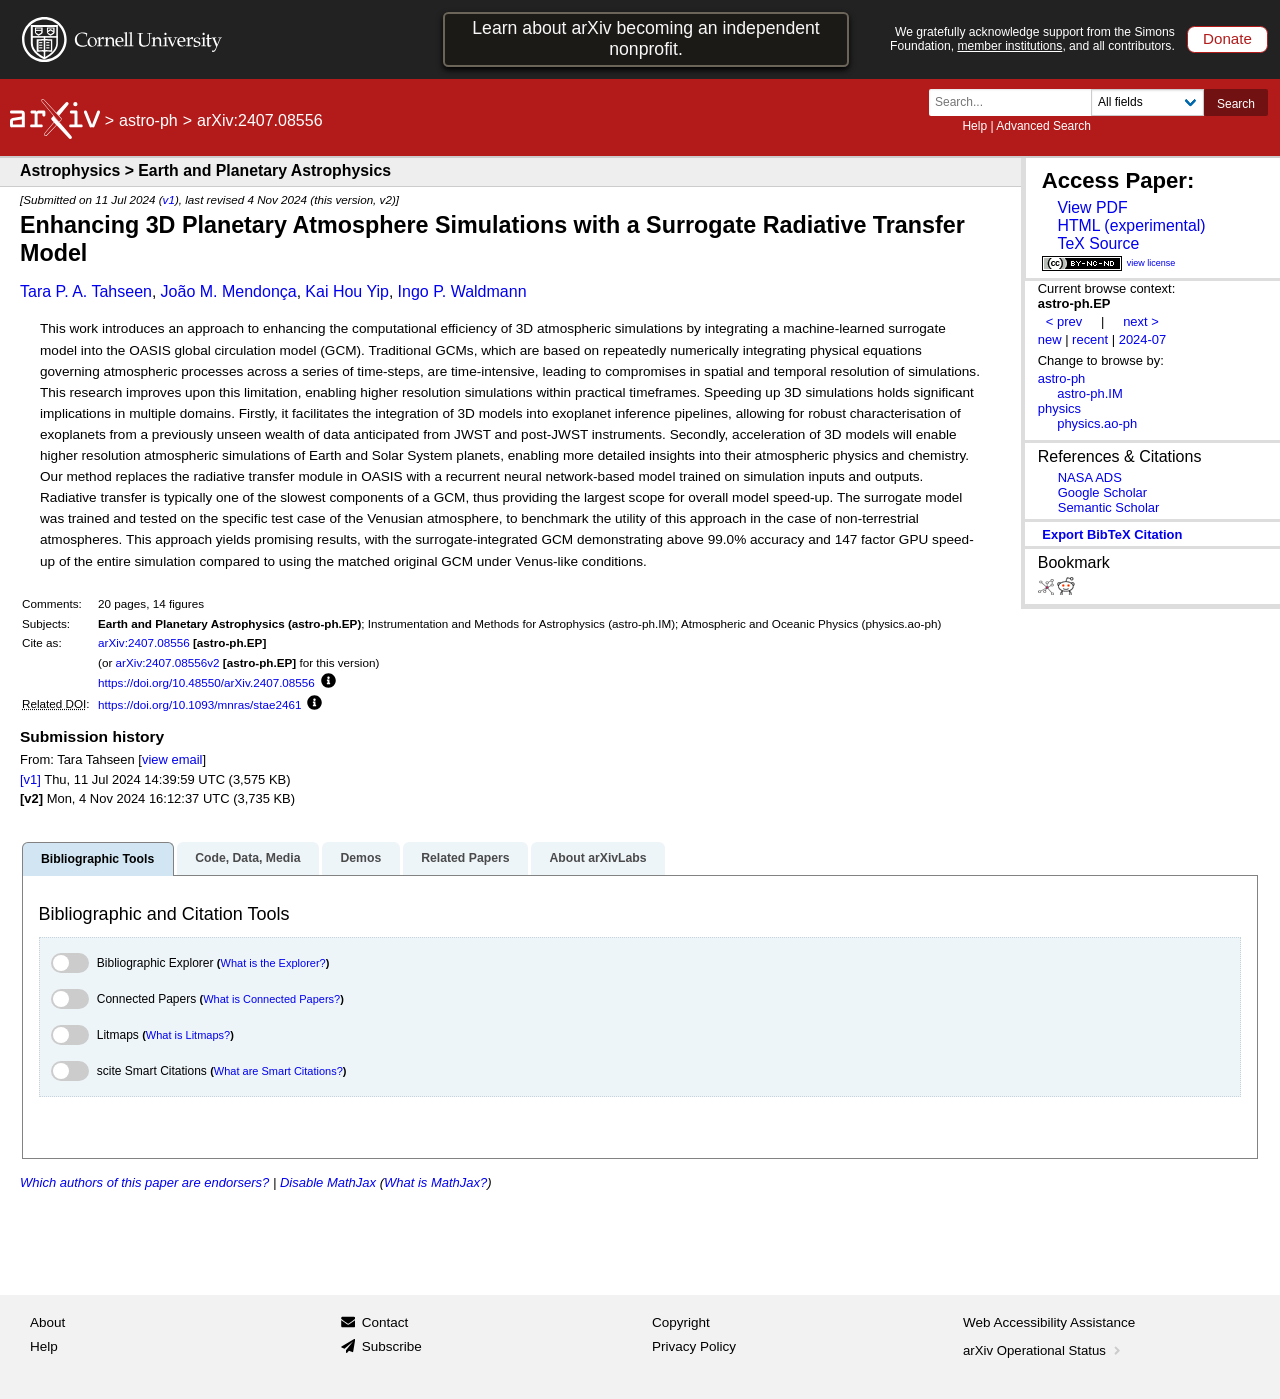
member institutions (1009, 46)
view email (172, 759)
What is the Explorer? (273, 963)
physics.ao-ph (1097, 423)
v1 (169, 199)
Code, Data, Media (247, 858)
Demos (360, 858)
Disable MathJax (328, 1182)
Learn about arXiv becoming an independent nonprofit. (646, 38)
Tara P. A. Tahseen (86, 291)
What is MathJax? (435, 1182)
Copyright (681, 1322)
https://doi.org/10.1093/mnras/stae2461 (199, 704)
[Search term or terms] (1016, 102)
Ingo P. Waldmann (462, 291)
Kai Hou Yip (347, 291)
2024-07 (1143, 339)
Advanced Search (1043, 126)
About (47, 1322)
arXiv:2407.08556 (144, 642)
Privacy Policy (694, 1346)
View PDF (1092, 207)
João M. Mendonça (229, 291)
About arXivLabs (597, 858)
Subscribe (392, 1346)
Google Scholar (1102, 492)
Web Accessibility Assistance (1049, 1322)
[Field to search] (1147, 102)
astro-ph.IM (1090, 393)
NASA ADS (1090, 477)
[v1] (30, 779)
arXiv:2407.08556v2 (168, 662)
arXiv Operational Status (1043, 1350)
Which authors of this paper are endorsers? (144, 1182)
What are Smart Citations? (278, 1071)
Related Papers (465, 858)
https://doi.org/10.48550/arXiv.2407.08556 (206, 682)
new (1050, 339)
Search (1236, 104)
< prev (1064, 321)
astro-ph (148, 120)
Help (974, 126)
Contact (385, 1322)
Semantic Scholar (1109, 507)
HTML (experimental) (1131, 225)
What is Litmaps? (188, 1035)
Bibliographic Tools (97, 859)
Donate (1227, 38)
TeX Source (1098, 243)
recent (1090, 339)
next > (1141, 321)
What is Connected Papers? (271, 999)
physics (1059, 408)
